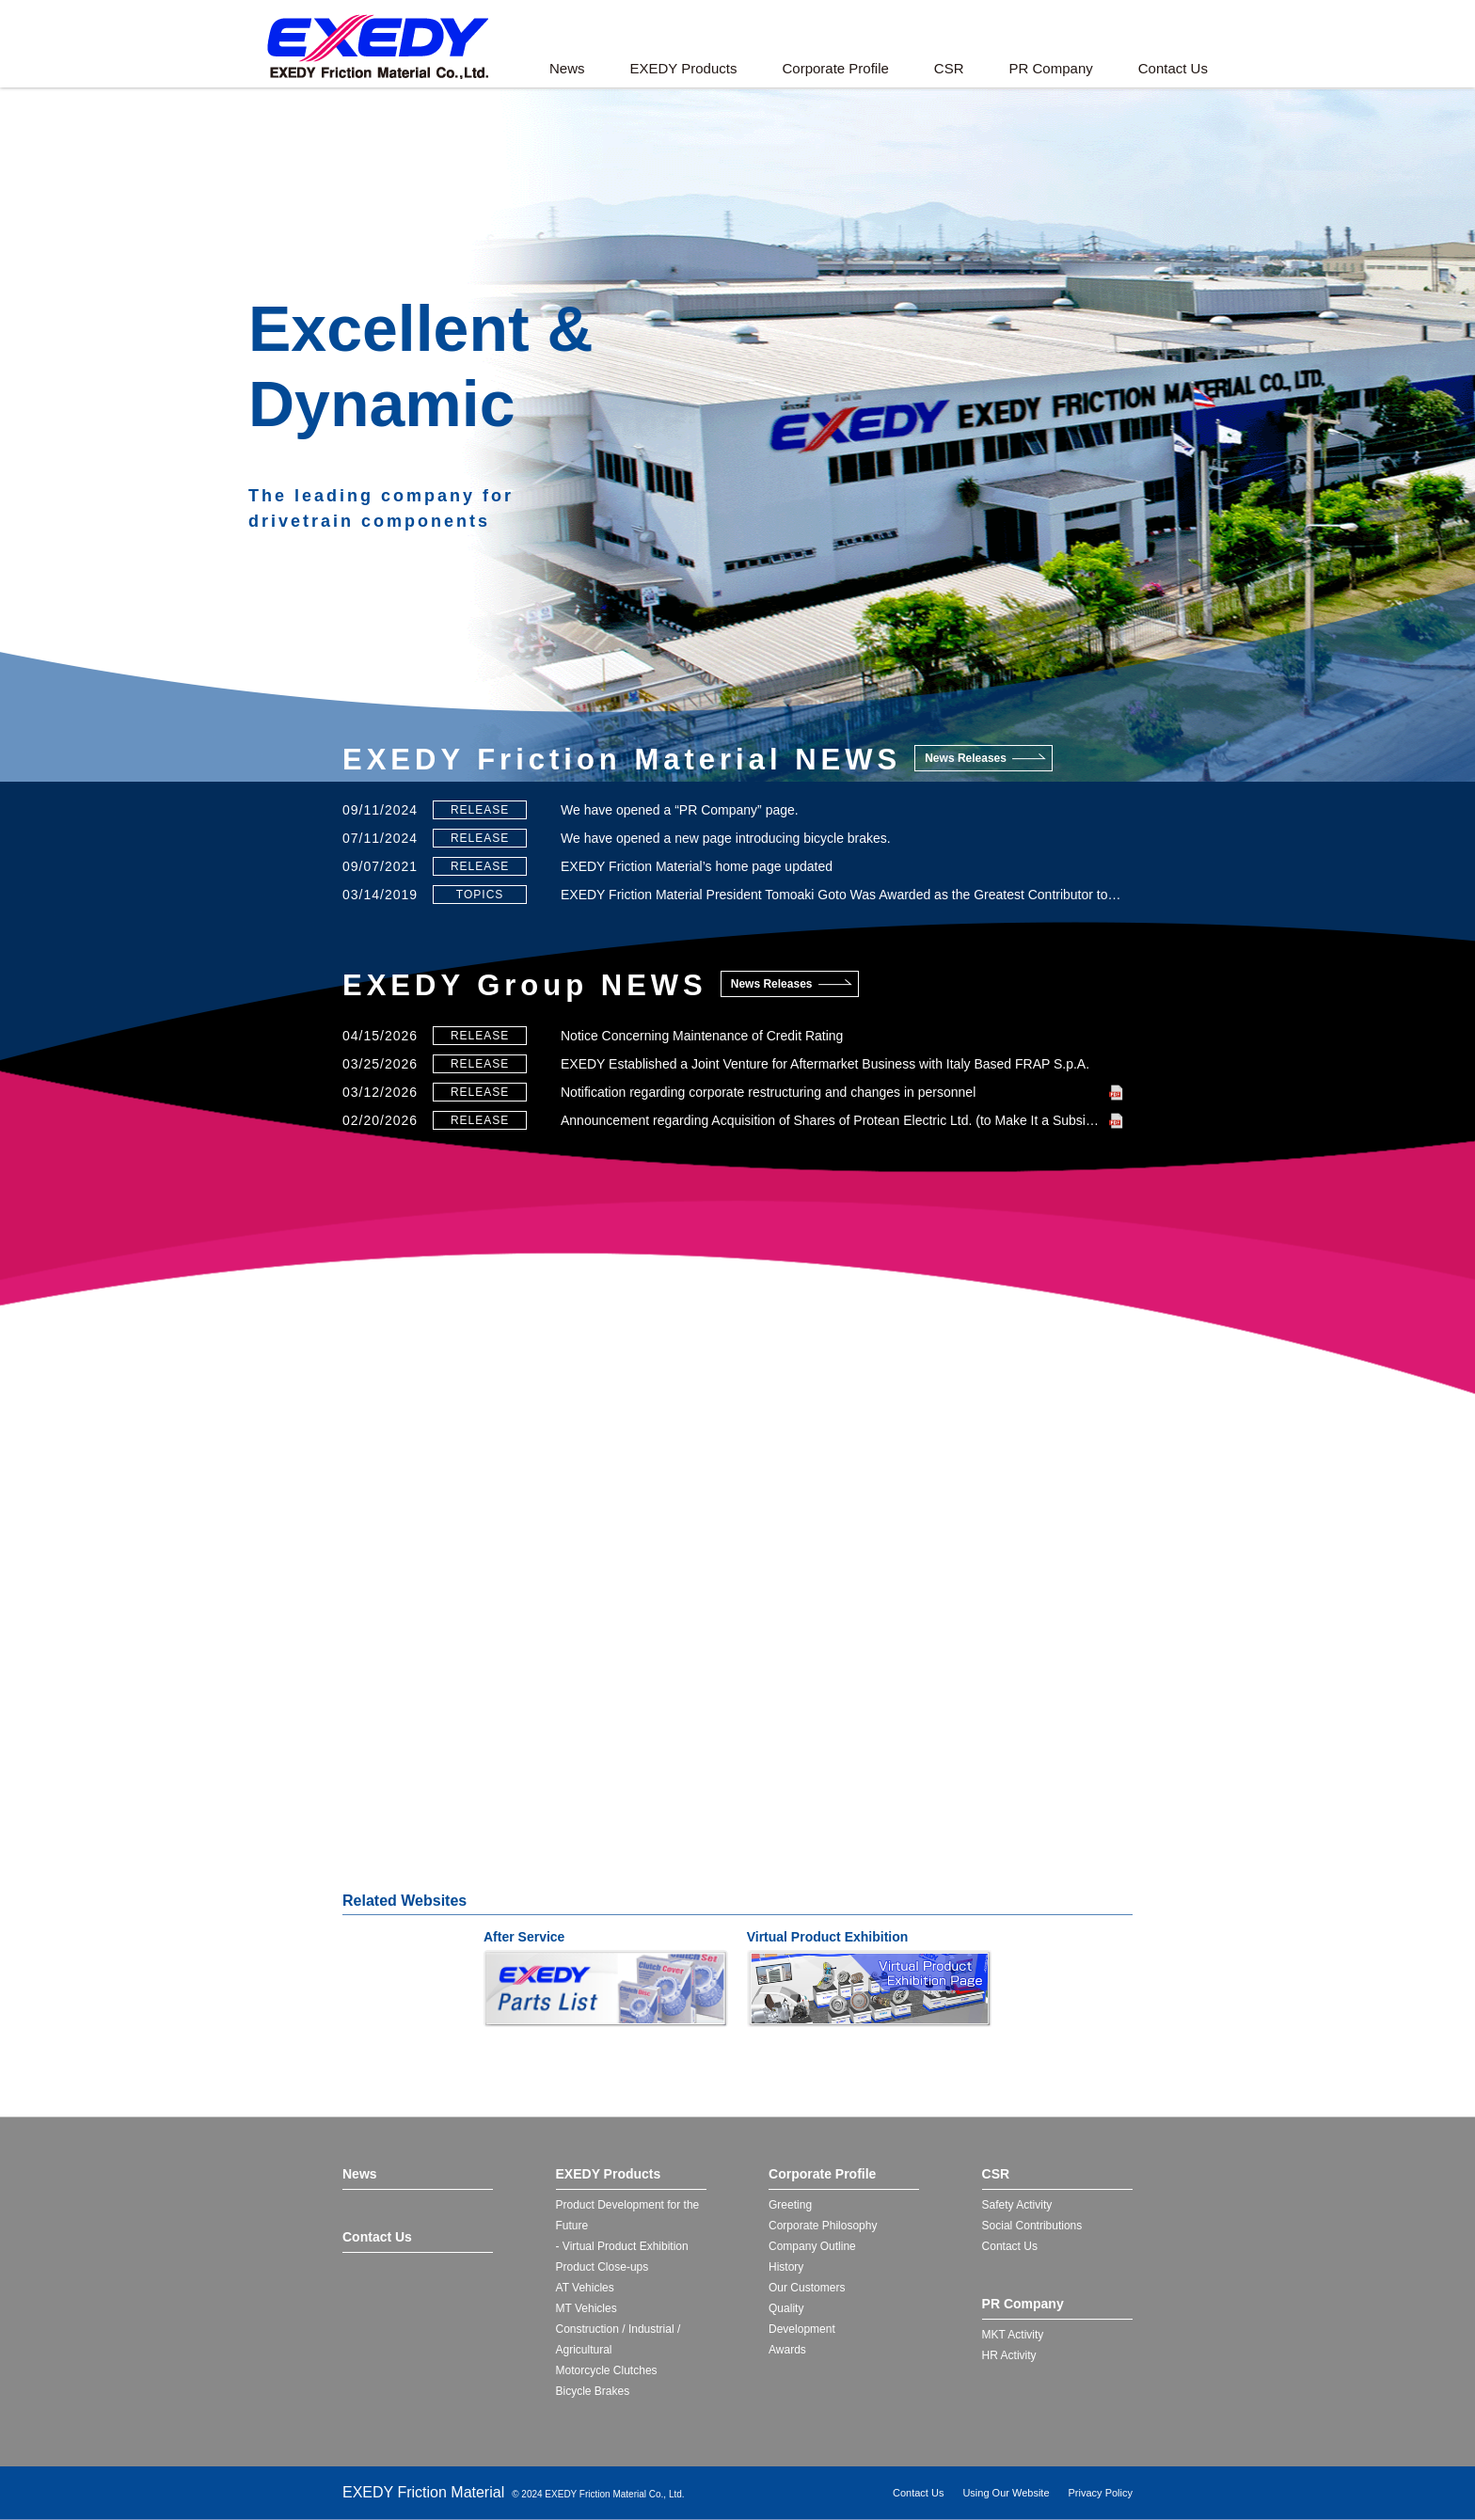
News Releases (966, 758)
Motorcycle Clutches (607, 2370)
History (786, 2267)
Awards (787, 2349)
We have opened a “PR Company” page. (680, 809)
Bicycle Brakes (593, 2391)
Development (802, 2329)
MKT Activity (1013, 2334)
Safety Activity (1017, 2204)
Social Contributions (1032, 2225)
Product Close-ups (602, 2267)
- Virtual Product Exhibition (622, 2246)
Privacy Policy (1101, 2492)
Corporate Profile (835, 68)
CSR (949, 68)
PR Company (1051, 68)
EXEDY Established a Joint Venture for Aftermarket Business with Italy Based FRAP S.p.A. (825, 1063)
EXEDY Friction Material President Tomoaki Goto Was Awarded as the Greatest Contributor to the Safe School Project (842, 894)
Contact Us (1173, 68)
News (567, 68)
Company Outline (812, 2246)
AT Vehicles (585, 2287)
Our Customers (807, 2287)
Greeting (790, 2204)
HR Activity (1009, 2355)
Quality (786, 2308)
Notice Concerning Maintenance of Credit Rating (702, 1035)
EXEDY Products (684, 68)
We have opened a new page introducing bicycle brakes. (726, 838)
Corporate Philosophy (823, 2225)
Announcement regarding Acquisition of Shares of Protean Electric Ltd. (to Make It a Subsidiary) (839, 1120)
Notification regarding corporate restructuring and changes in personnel (768, 1092)
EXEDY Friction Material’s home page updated (697, 866)
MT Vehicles (586, 2308)
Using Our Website (1005, 2492)
